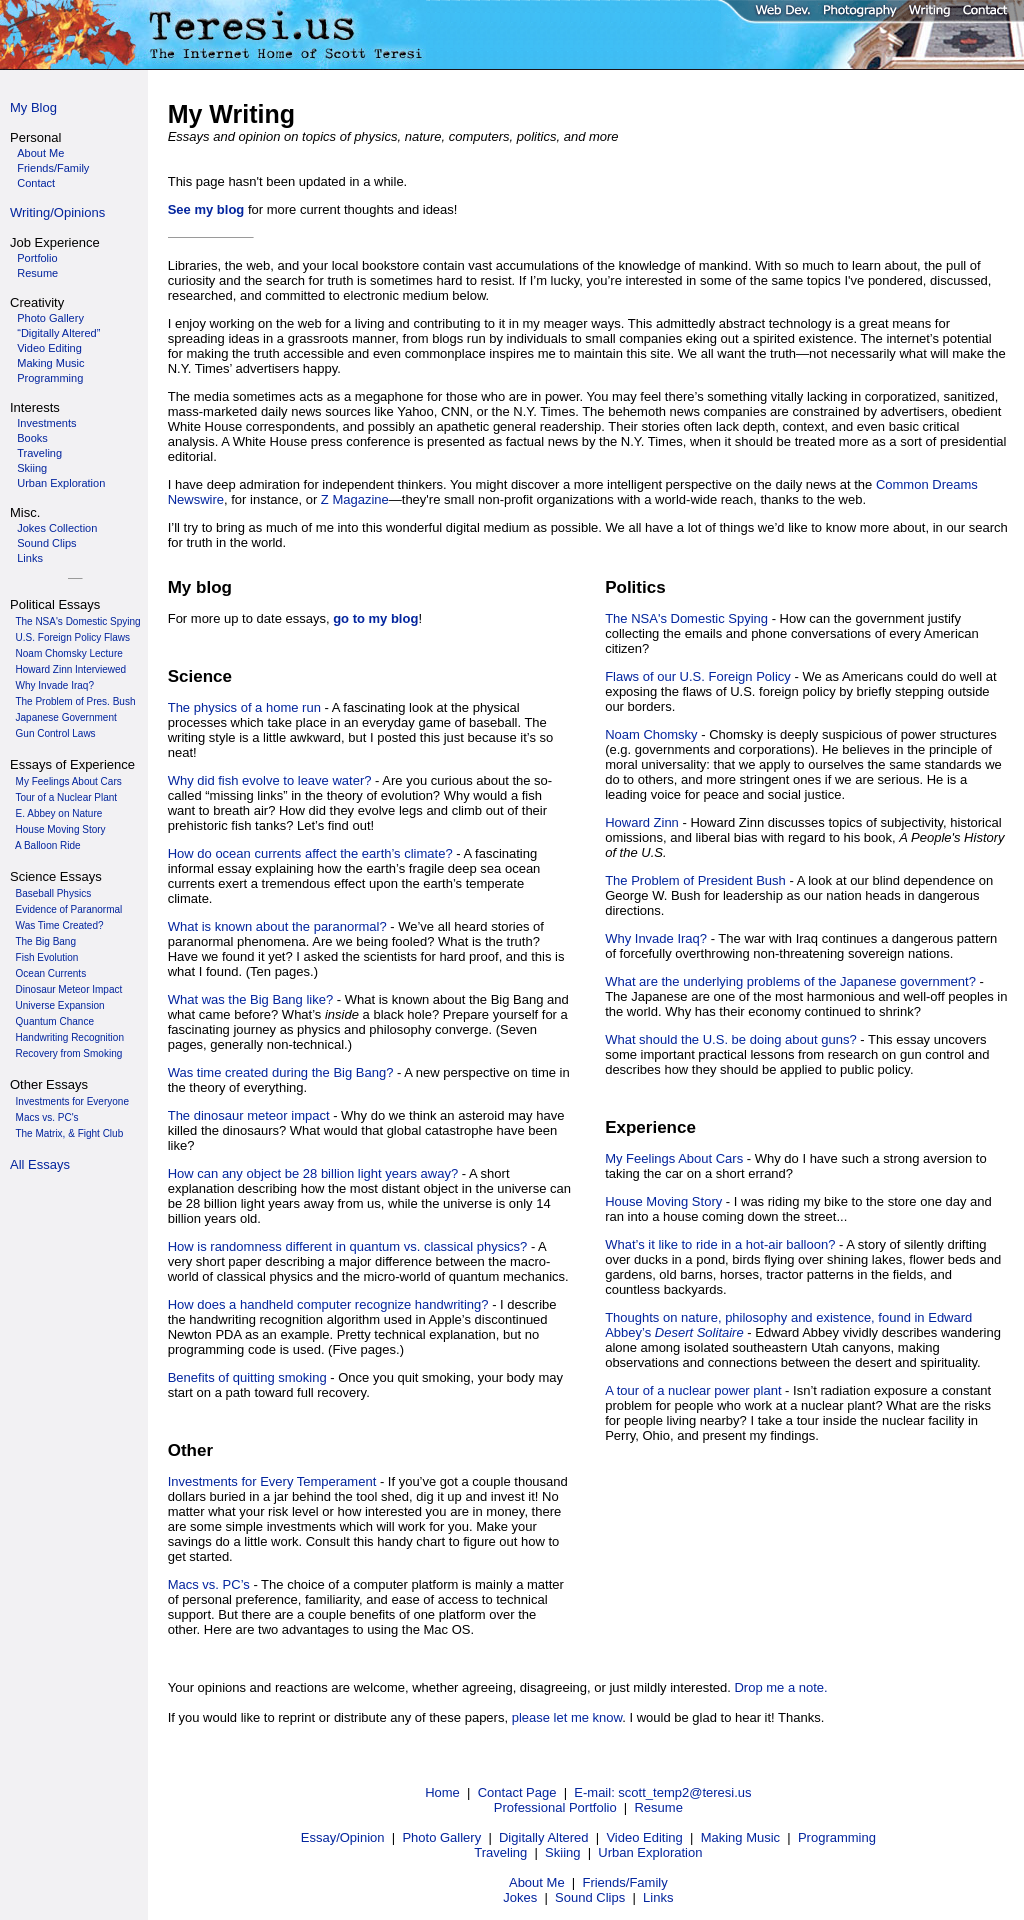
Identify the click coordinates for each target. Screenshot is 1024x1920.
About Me (537, 1882)
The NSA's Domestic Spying (77, 621)
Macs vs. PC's (47, 1117)
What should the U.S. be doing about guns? (731, 1039)
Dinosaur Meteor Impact (69, 989)
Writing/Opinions (57, 212)
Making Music (740, 1837)
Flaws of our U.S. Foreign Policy (698, 676)
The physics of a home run (244, 707)
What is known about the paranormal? (277, 926)
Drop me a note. (780, 1687)
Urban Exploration (650, 1852)
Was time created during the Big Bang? (281, 1072)
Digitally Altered (544, 1837)
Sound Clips (590, 1897)
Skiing (562, 1852)
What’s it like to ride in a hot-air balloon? (720, 1244)
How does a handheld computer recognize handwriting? (328, 1304)
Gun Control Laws (56, 733)
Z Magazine (355, 499)
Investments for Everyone (72, 1101)
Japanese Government (66, 717)
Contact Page (517, 1792)
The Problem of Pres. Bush (75, 701)
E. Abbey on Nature (59, 813)
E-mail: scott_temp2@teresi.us (662, 1792)
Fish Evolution (47, 957)
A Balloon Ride (48, 845)
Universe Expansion (60, 1005)
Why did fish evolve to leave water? (270, 780)
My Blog (33, 107)
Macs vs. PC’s (209, 1584)
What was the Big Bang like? (250, 999)
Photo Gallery (441, 1837)
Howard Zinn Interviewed (71, 669)
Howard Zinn (642, 822)
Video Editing (644, 1837)
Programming (837, 1837)
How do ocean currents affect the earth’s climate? (310, 853)
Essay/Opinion (343, 1837)
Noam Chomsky (651, 734)
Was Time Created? (60, 925)
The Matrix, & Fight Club (69, 1133)
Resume (658, 1807)
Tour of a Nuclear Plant (66, 797)
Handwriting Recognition (70, 1037)
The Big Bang (45, 941)
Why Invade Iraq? (55, 685)
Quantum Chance (55, 1021)
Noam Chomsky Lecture (69, 653)
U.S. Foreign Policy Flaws (73, 637)
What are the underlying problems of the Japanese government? (790, 981)
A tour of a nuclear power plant (693, 1390)
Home (442, 1792)
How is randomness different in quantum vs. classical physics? (348, 1246)
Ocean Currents (51, 973)
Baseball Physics (54, 893)
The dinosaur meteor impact (249, 1115)
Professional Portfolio (555, 1807)
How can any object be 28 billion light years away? (313, 1173)
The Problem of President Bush (695, 880)
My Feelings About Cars (69, 781)
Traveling (500, 1852)
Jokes (520, 1897)
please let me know (567, 1717)
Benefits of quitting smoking (247, 1377)
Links (658, 1897)
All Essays (40, 1164)
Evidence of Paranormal (69, 909)
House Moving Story (61, 829)
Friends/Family (624, 1882)
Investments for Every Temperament (272, 1481)
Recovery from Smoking (69, 1053)
